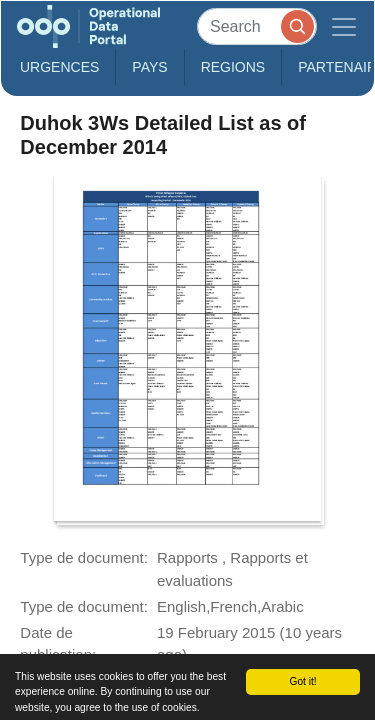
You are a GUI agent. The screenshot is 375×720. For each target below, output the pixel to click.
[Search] (257, 26)
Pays (149, 67)
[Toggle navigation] (344, 26)
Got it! (302, 681)
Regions (233, 67)
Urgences (59, 67)
